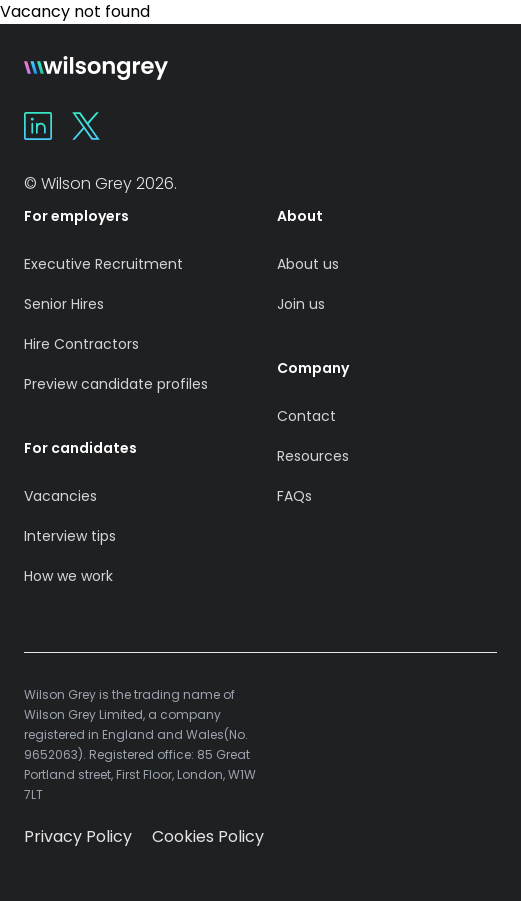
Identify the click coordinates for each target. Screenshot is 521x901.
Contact (306, 416)
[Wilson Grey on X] (86, 126)
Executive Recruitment (103, 264)
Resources (313, 456)
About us (308, 264)
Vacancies (60, 496)
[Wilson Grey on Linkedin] (38, 126)
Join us (301, 304)
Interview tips (70, 536)
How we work (68, 576)
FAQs (294, 496)
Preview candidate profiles (116, 384)
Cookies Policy (208, 836)
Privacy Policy (78, 836)
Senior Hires (64, 304)
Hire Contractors (81, 344)
